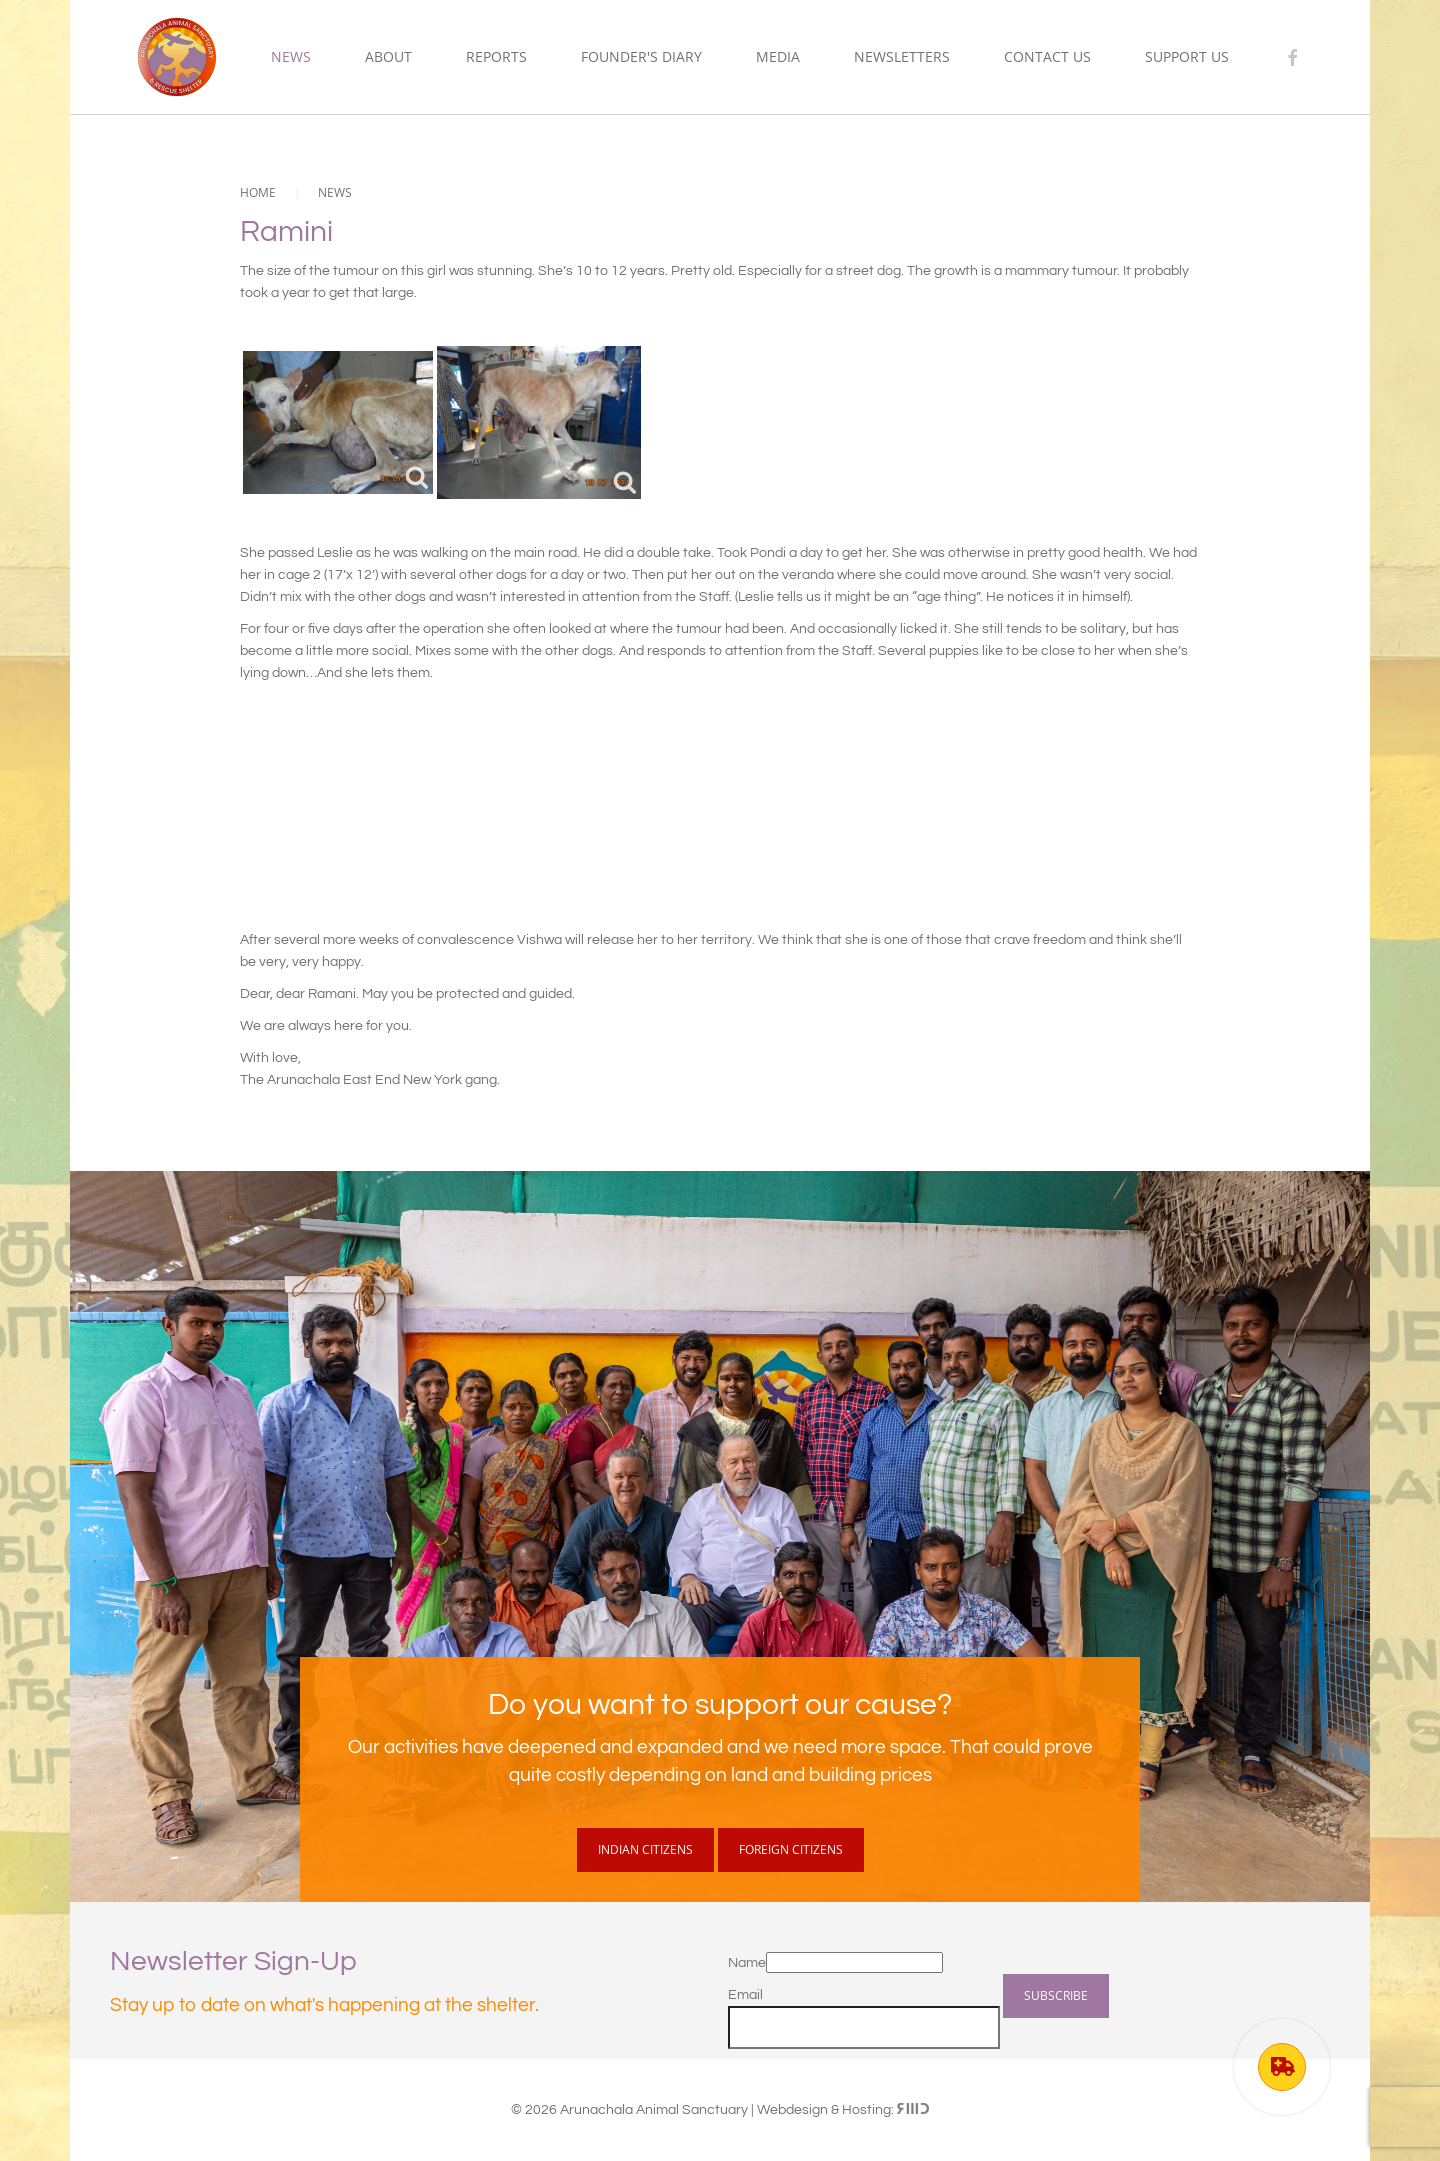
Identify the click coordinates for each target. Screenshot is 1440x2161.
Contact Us (1047, 56)
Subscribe (1056, 1995)
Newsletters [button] (902, 56)
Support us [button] (1187, 56)
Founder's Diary (641, 56)
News (291, 56)
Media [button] (778, 56)
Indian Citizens (645, 1849)
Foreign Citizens (791, 1849)
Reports (496, 56)
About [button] (388, 56)
